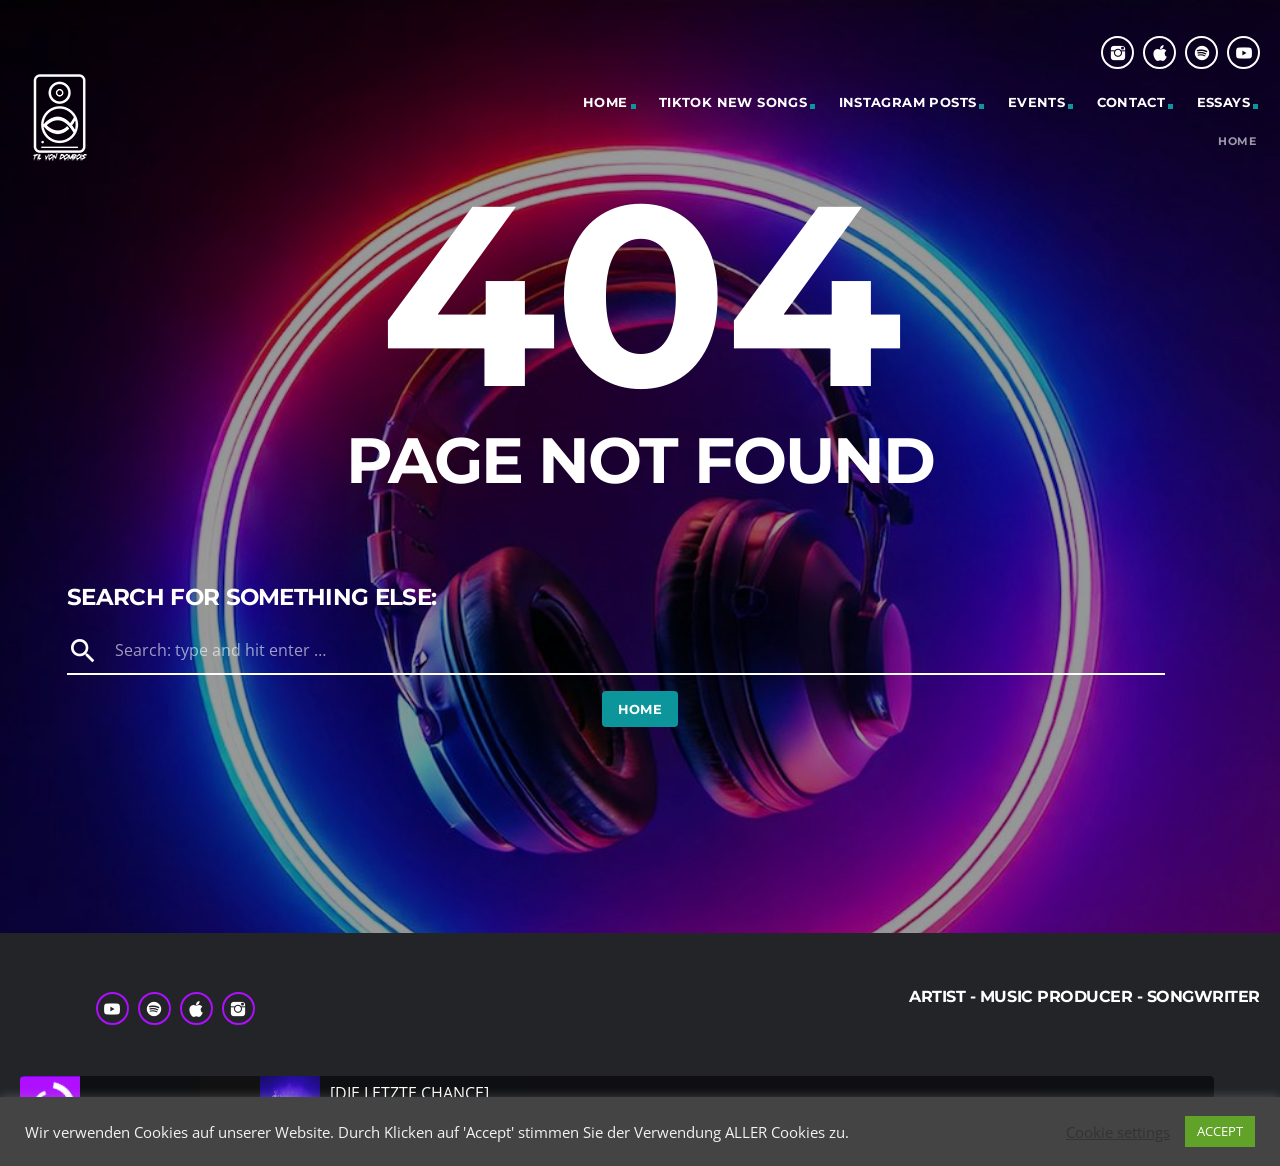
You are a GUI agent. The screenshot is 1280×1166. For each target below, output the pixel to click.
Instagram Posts (908, 102)
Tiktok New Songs (733, 102)
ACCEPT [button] (1220, 1131)
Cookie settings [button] (1118, 1132)
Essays (1223, 102)
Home (605, 102)
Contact (1131, 102)
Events (1036, 102)
